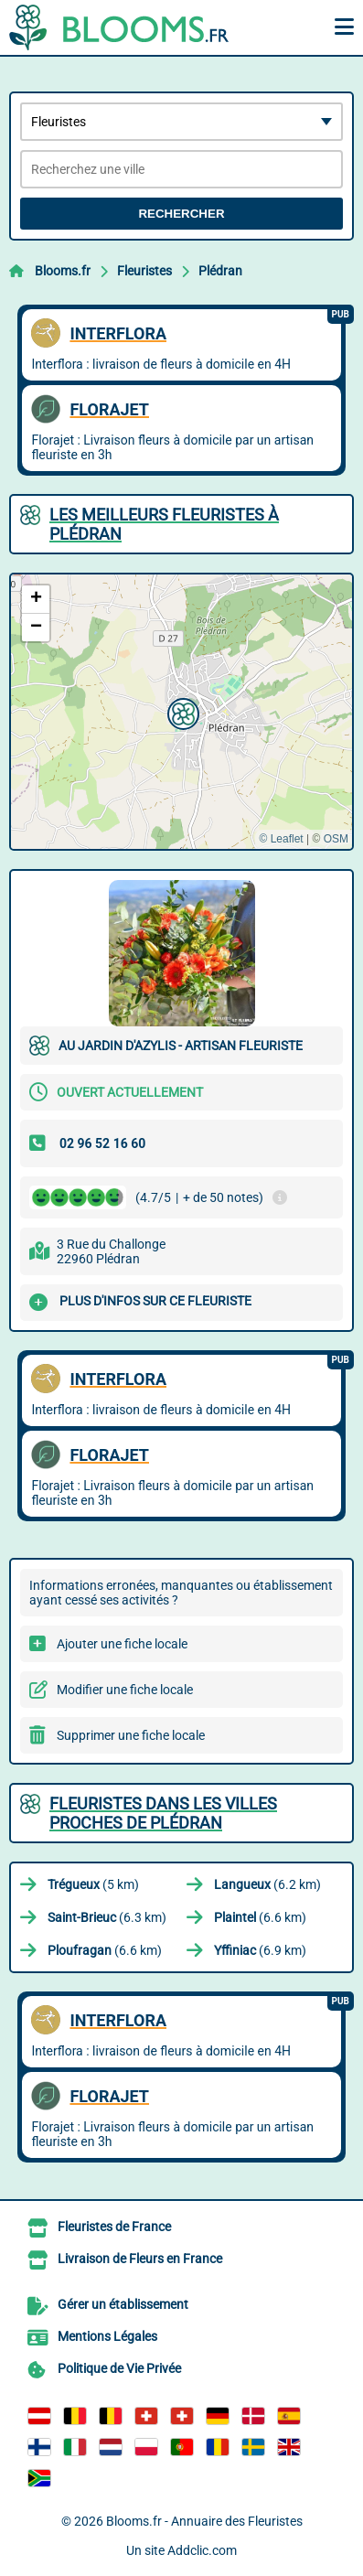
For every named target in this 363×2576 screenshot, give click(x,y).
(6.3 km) (107, 1917)
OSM (336, 838)
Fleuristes (144, 270)
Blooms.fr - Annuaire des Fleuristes (204, 2521)
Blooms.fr (63, 270)
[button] (181, 711)
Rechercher (181, 213)
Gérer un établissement (123, 2304)
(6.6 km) (260, 1917)
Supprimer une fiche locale (131, 1735)
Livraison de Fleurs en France (140, 2258)
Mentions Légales (107, 2336)
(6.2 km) (267, 1884)
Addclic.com (202, 2550)
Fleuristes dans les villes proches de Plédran (163, 1813)
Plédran (220, 270)
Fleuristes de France (114, 2226)
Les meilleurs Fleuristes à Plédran (164, 524)
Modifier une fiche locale (125, 1689)
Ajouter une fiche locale (122, 1644)
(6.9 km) (260, 1950)
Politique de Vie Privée (119, 2368)
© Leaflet (281, 838)
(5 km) (93, 1884)
